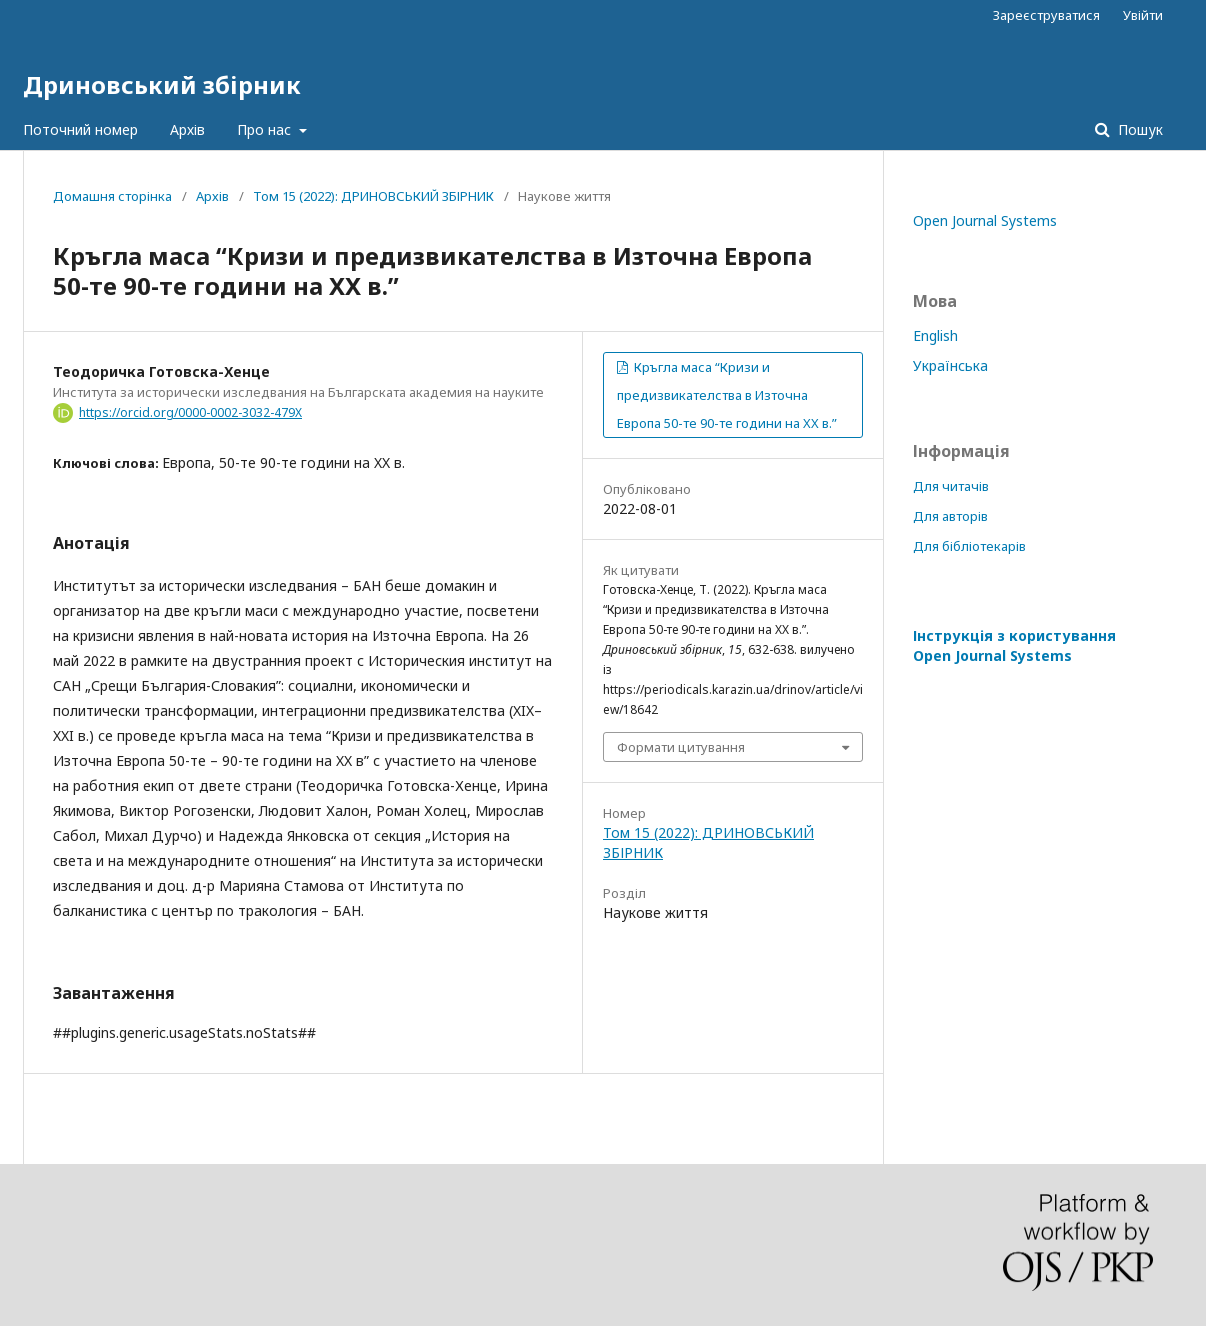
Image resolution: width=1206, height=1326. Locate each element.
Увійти (1143, 15)
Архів (187, 129)
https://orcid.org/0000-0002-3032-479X (190, 412)
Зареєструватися (1046, 15)
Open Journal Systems (985, 220)
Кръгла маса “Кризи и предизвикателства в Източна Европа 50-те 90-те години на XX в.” (727, 395)
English (935, 335)
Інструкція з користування (1014, 645)
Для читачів (951, 486)
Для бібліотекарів (969, 546)
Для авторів (950, 516)
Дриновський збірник (162, 84)
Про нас (266, 129)
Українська (950, 365)
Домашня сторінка (112, 196)
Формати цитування (681, 747)
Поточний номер (80, 129)
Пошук (1138, 129)
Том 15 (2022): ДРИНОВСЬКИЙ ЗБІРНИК (373, 196)
